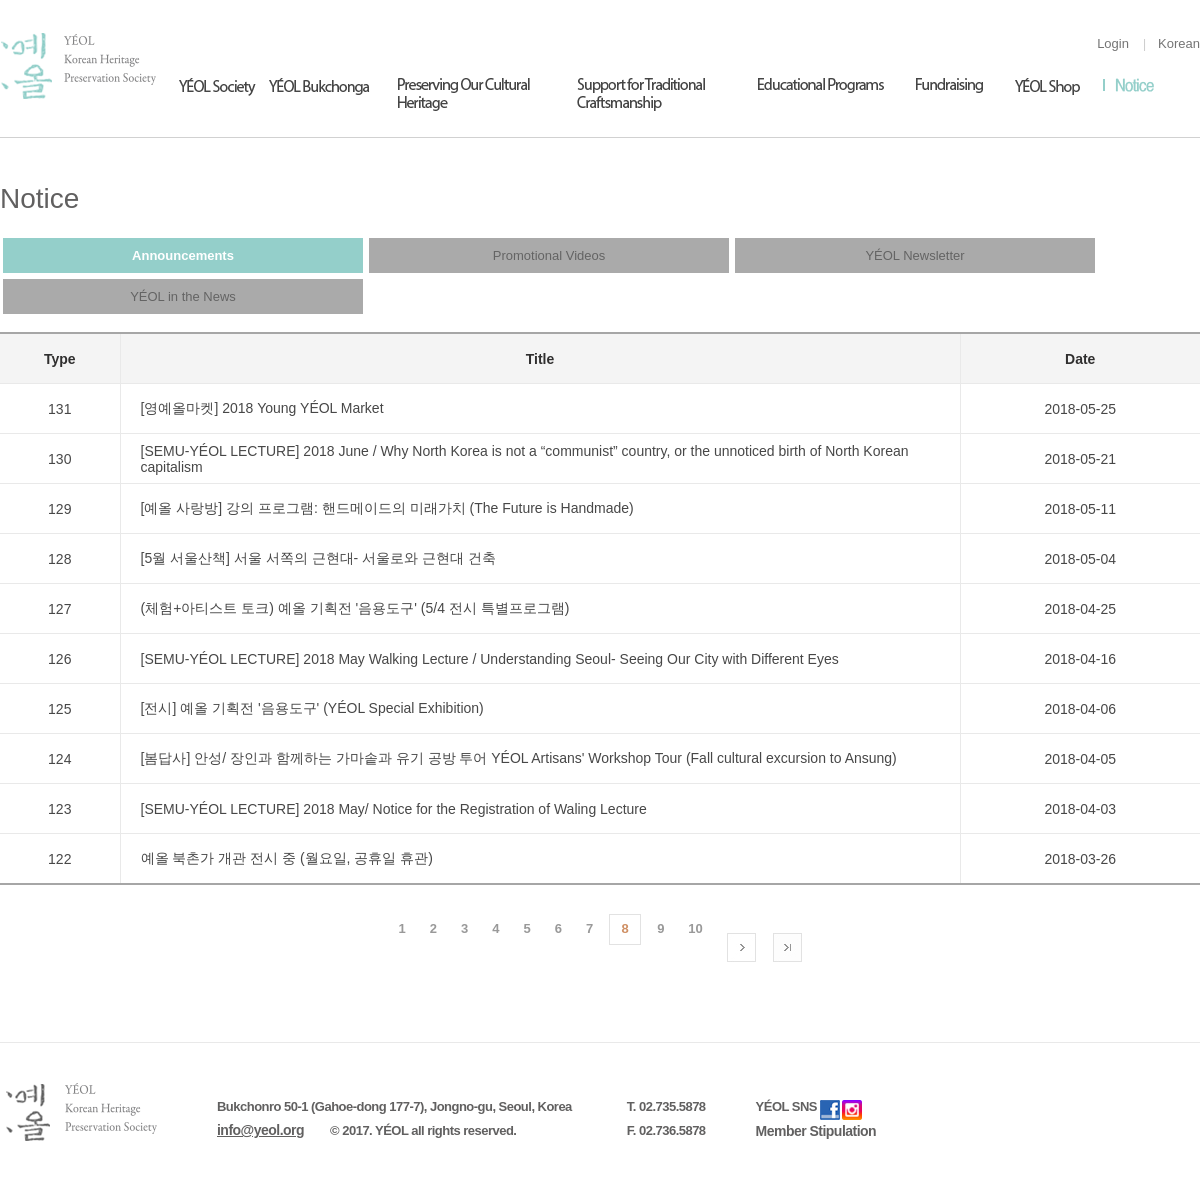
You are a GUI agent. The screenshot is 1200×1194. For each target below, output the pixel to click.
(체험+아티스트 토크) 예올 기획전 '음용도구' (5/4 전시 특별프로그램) (355, 608)
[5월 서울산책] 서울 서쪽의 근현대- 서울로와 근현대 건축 (318, 558)
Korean (1179, 43)
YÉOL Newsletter (914, 255)
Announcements (183, 255)
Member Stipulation (816, 1131)
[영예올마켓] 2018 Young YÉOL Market (262, 408)
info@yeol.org (260, 1130)
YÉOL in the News (183, 296)
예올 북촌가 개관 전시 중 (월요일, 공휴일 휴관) (287, 858)
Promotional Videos (549, 255)
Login (1113, 43)
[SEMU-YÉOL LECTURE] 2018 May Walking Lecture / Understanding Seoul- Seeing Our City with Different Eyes (490, 659)
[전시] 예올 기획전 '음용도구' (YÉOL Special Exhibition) (312, 708)
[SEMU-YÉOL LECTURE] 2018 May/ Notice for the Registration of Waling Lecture (394, 809)
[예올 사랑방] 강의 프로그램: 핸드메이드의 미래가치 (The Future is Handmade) (387, 508)
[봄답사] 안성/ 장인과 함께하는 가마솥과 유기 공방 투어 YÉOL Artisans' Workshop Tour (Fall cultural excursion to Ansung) (519, 758)
